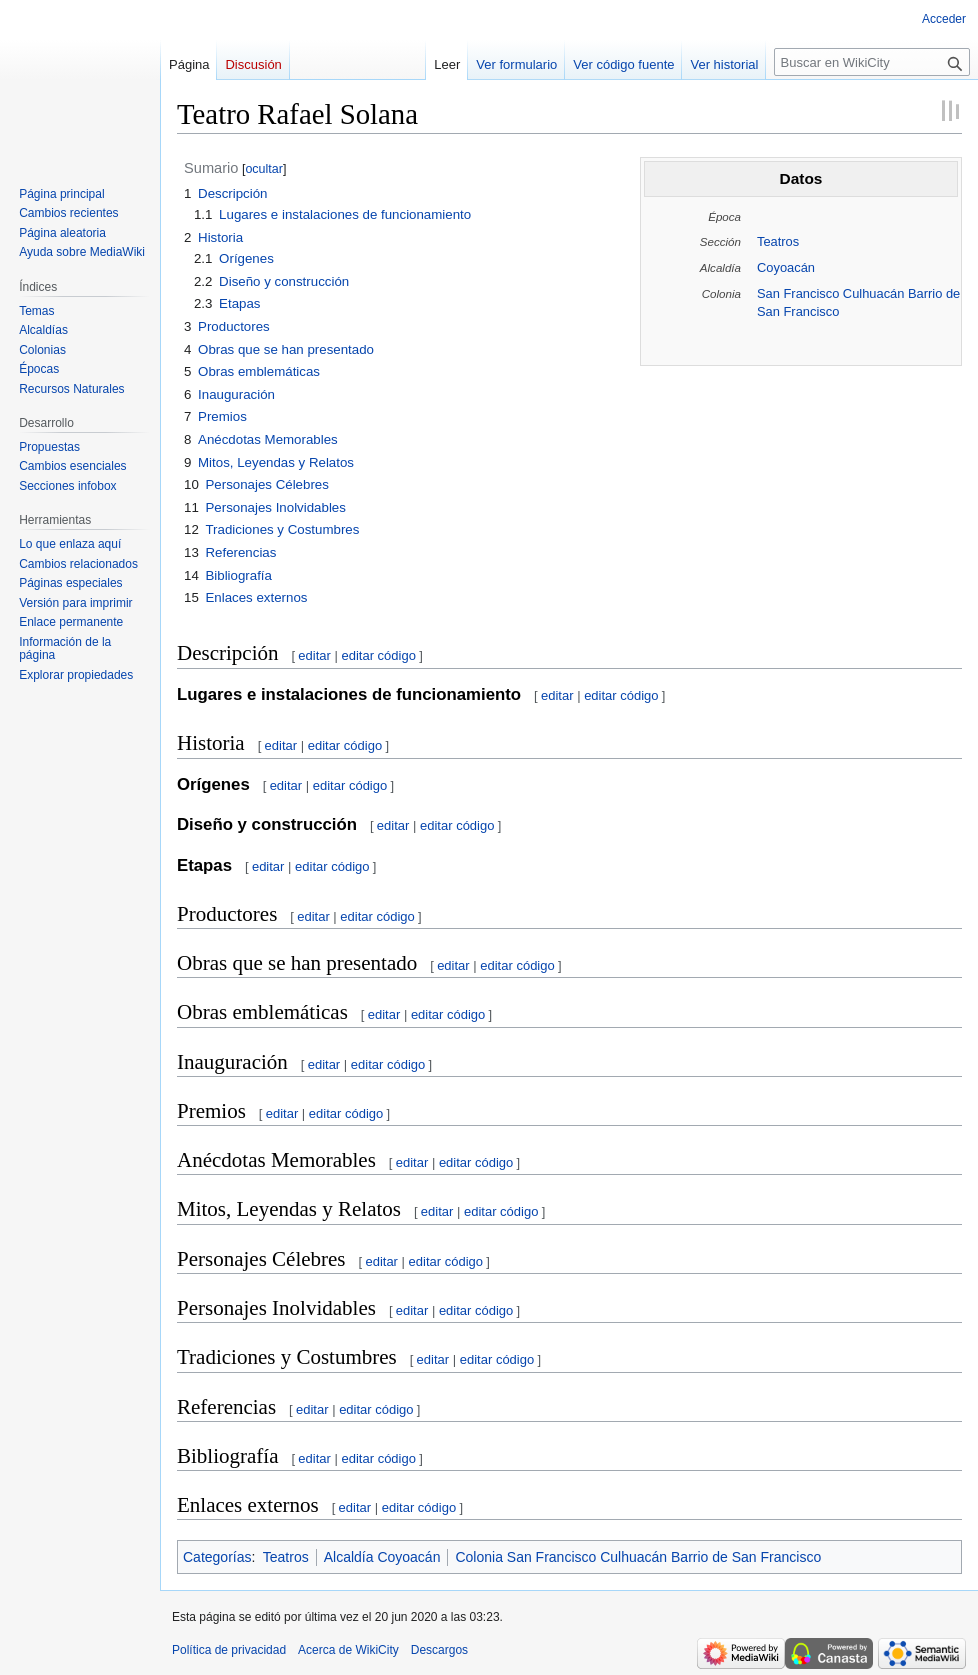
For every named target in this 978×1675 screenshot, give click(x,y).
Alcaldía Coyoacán (382, 1557)
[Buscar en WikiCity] (872, 62)
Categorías (217, 1557)
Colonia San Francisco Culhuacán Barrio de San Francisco (638, 1557)
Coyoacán (786, 267)
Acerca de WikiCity (348, 1650)
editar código (378, 655)
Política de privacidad (229, 1650)
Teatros (778, 241)
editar (314, 655)
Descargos (439, 1650)
